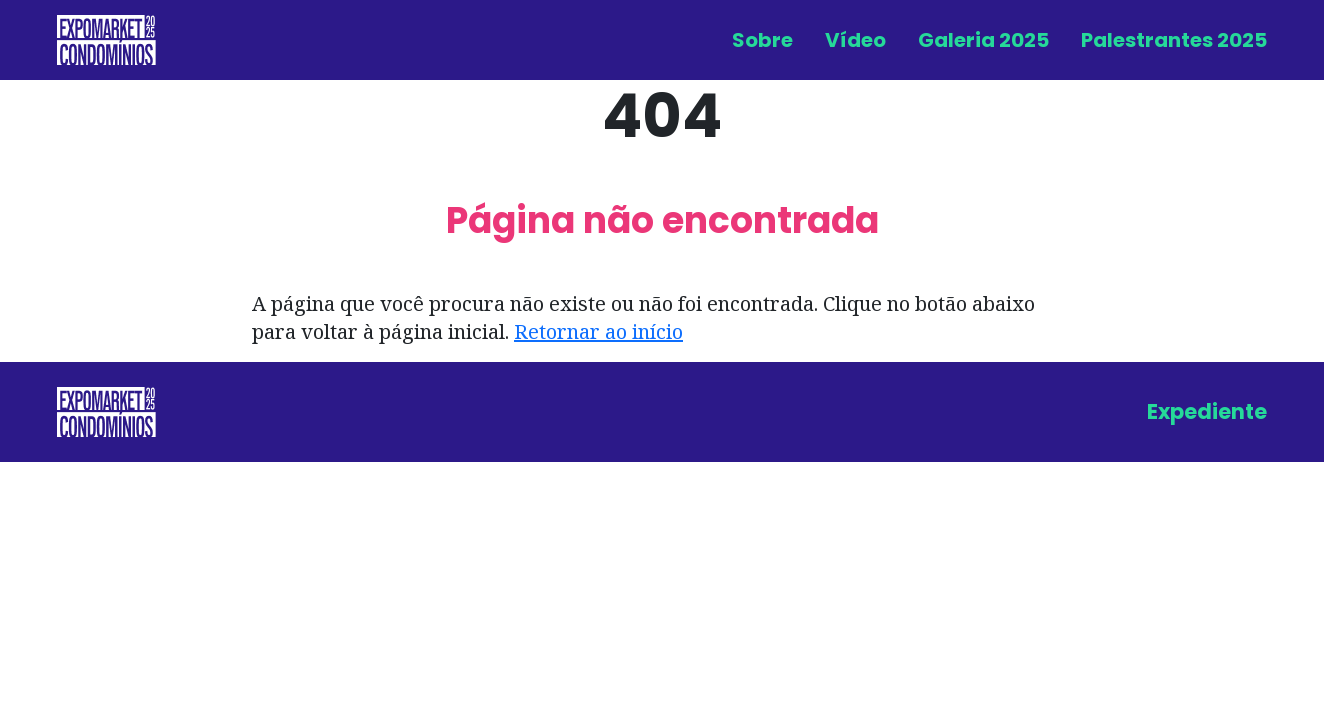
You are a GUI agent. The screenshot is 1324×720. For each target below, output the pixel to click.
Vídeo (855, 40)
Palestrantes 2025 (1174, 40)
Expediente (1207, 411)
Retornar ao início (598, 331)
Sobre (762, 40)
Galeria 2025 (983, 40)
